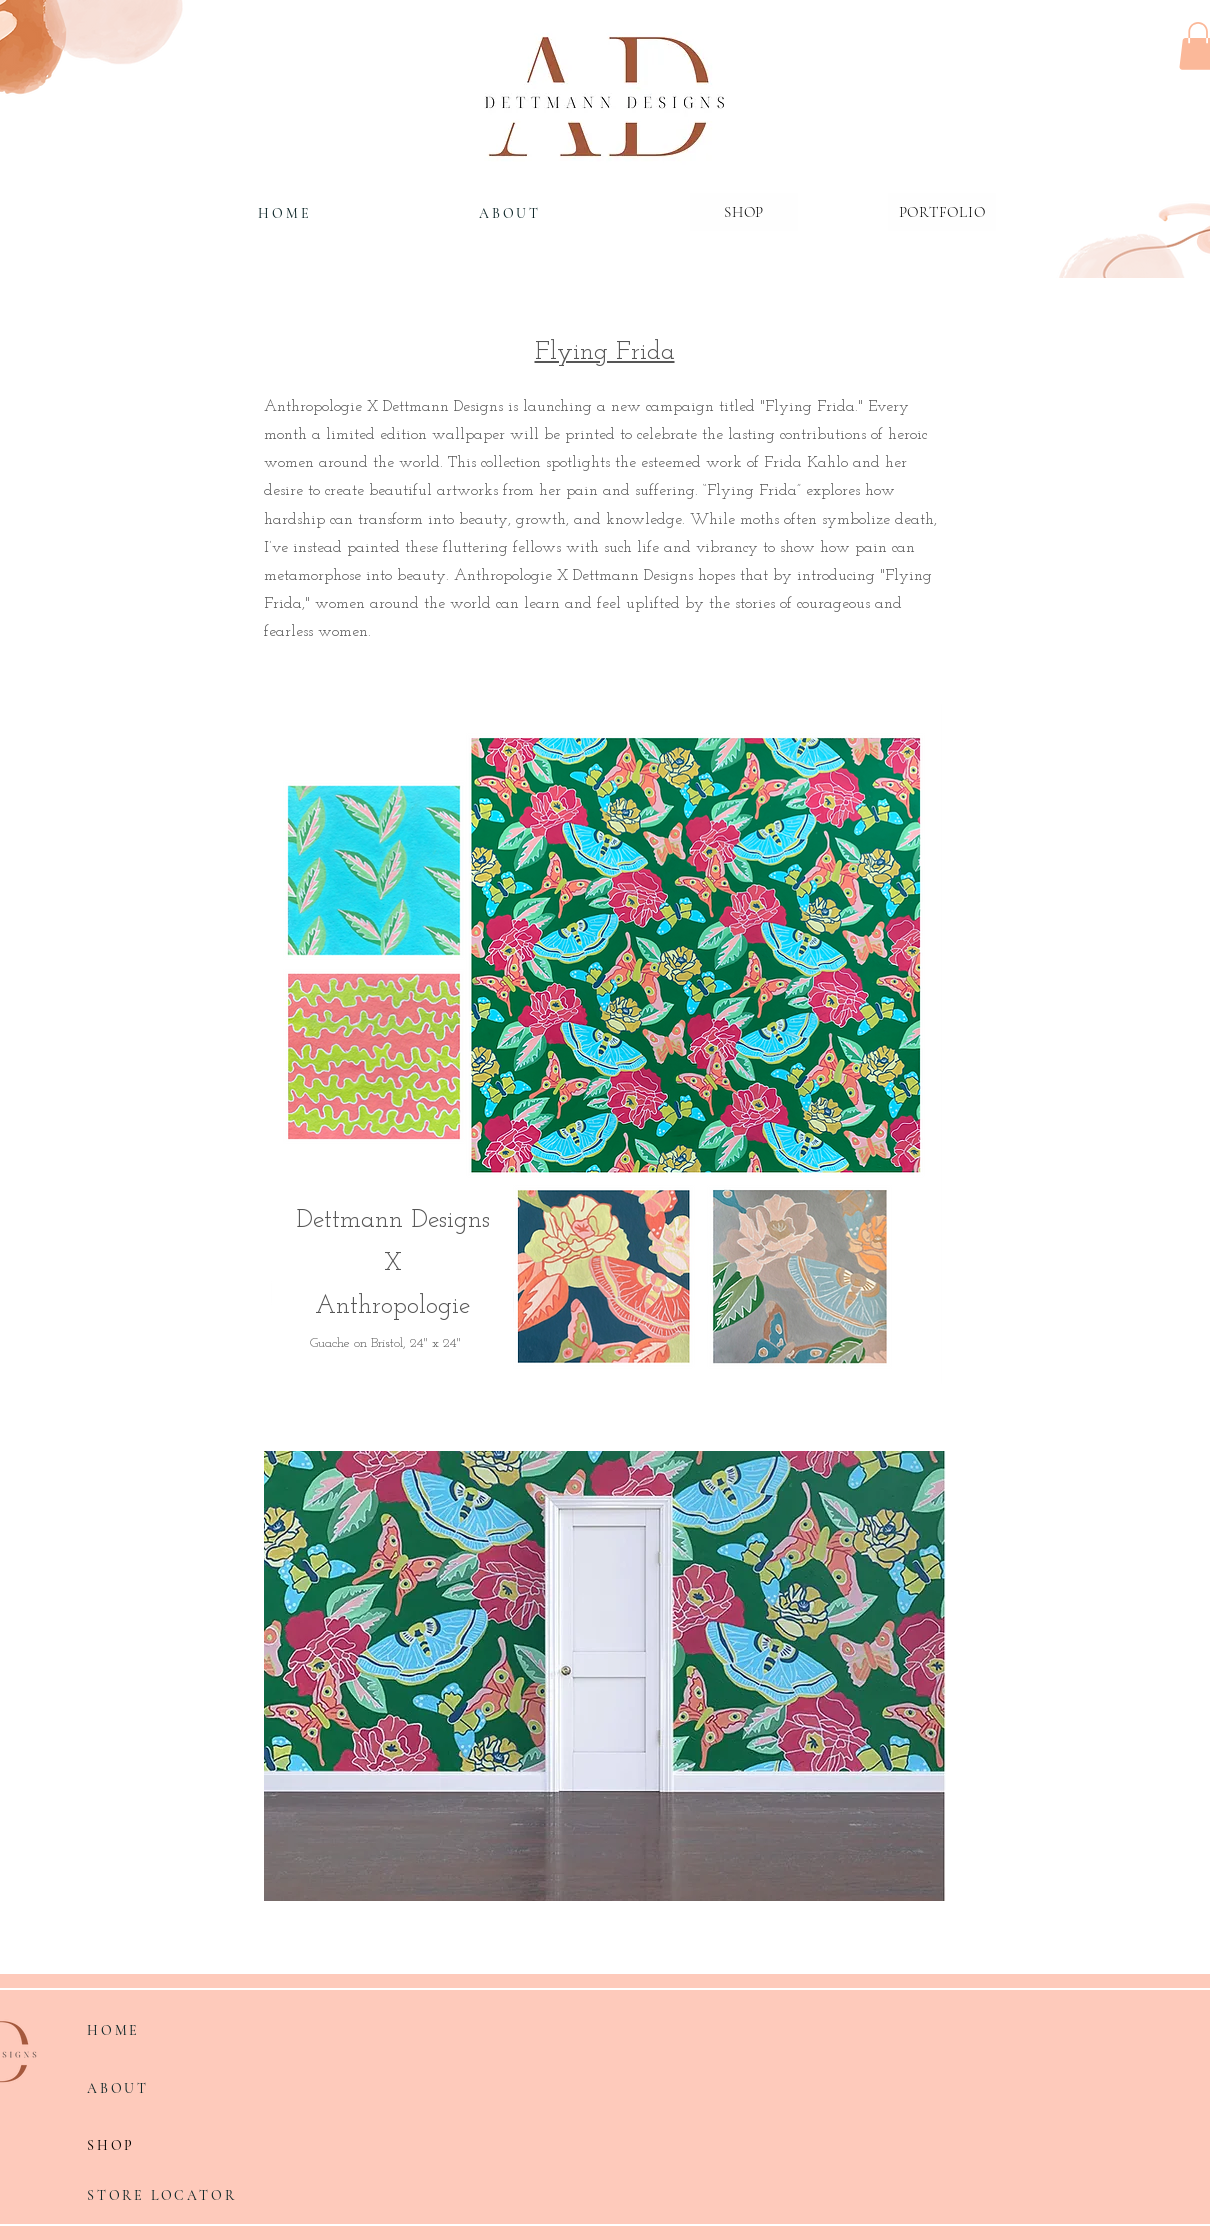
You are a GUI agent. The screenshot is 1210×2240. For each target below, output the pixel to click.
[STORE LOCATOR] (169, 2196)
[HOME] (285, 213)
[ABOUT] (510, 213)
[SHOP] (159, 2146)
